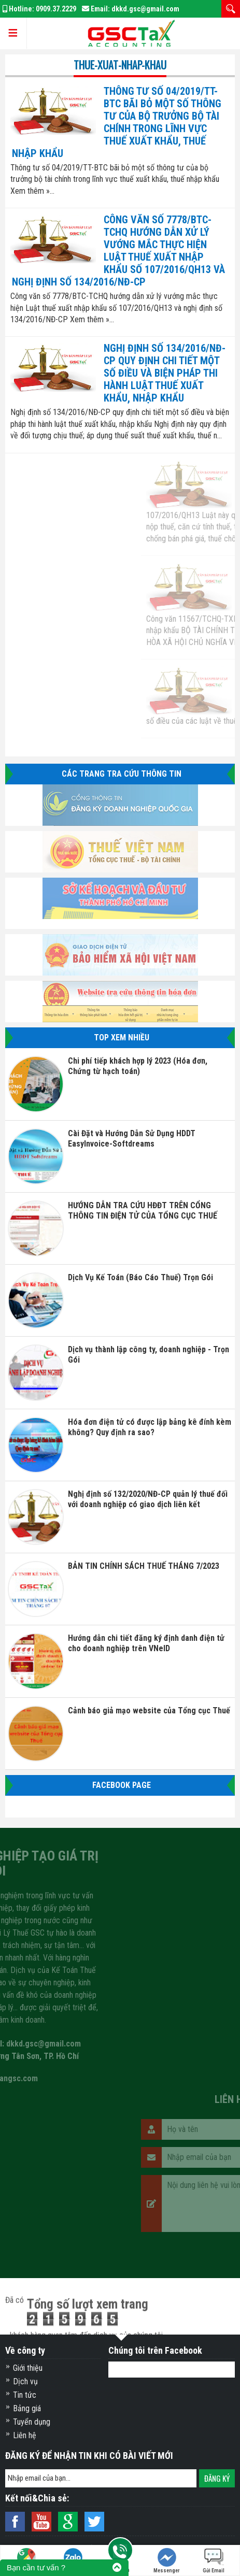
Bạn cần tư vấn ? (36, 2567)
